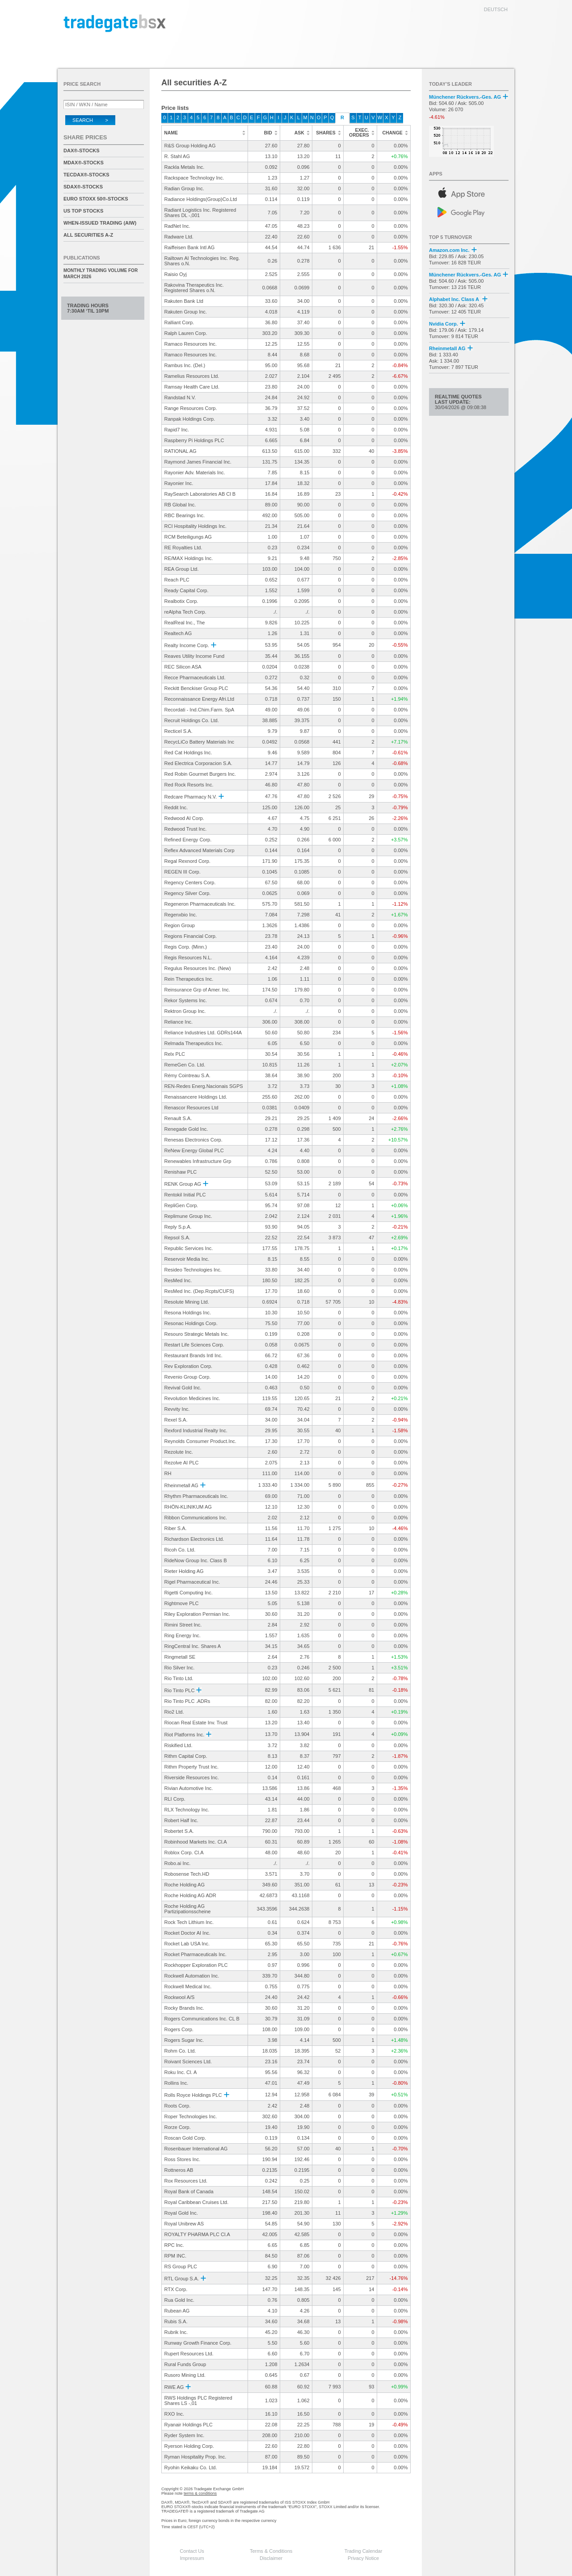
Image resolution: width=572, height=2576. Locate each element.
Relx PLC (174, 1054)
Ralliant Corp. (179, 322)
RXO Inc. (174, 2414)
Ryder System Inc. (184, 2435)
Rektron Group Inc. (185, 1011)
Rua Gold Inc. (179, 2300)
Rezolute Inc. (178, 1452)
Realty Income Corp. (190, 645)
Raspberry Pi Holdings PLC (194, 440)
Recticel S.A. (178, 731)
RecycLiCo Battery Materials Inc (199, 741)
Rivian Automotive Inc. (188, 1788)
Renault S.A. (178, 1118)
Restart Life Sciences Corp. (194, 1344)
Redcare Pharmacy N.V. (194, 796)
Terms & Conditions (271, 2551)
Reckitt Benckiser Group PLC (196, 688)
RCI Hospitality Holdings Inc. (195, 526)
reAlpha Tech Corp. (185, 612)
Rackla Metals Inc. (184, 167)
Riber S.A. (175, 1528)
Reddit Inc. (176, 807)
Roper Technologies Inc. (190, 2116)
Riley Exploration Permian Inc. (197, 1614)
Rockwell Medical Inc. (188, 1986)
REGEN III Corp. (182, 871)
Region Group (179, 925)
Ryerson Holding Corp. (189, 2446)
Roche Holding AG (184, 1884)
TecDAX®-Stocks (86, 174)
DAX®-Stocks (81, 150)
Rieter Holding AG (184, 1571)
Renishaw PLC (180, 1172)
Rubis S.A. (176, 2321)
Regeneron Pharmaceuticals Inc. (200, 904)
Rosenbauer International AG (196, 2148)
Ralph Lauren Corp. (185, 333)
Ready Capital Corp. (186, 590)
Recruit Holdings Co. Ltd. (191, 720)
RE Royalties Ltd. (183, 547)
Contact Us (192, 2551)
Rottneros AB (178, 2170)
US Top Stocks (83, 210)
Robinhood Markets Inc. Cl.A (195, 1841)
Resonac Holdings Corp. (191, 1323)
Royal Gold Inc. (181, 2213)
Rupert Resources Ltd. (189, 2353)
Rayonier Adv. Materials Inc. (194, 472)
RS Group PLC (180, 2266)
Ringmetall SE (180, 1657)
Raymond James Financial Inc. (197, 461)
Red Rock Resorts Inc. (189, 784)
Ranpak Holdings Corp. (189, 419)
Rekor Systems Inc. (185, 1000)
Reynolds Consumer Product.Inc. (200, 1441)
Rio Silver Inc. (179, 1667)
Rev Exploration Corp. (188, 1366)
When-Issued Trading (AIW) (99, 223)
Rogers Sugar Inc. (184, 2040)
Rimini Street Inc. (183, 1624)
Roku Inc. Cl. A (180, 2072)
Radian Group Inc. (184, 188)
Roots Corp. (177, 2105)
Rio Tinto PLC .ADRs (187, 1701)
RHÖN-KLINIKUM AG (188, 1507)
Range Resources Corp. (190, 408)
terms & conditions (200, 2493)
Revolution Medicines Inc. (192, 1398)
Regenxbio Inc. (180, 914)
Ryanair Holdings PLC (188, 2424)
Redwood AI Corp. (184, 818)
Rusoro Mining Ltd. (185, 2375)
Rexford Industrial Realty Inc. (195, 1430)
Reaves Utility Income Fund (194, 656)
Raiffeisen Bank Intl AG (189, 247)
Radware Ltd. (178, 236)
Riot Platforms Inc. (187, 1734)
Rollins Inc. (176, 2083)
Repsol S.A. (177, 1237)
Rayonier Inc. (178, 483)
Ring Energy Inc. (182, 1635)
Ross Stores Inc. (182, 2159)
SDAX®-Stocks (83, 186)
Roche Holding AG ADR (190, 1895)
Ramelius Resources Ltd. (191, 376)
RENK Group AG (186, 1184)
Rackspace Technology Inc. (194, 177)
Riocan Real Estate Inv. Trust (196, 1722)
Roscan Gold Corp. (185, 2138)
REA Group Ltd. (181, 569)
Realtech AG (178, 633)
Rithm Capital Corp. (185, 1756)
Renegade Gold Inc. (186, 1129)
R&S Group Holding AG (190, 145)
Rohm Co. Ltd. (180, 2050)
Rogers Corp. (178, 2029)
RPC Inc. (174, 2245)
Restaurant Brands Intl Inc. (193, 1355)
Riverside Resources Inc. (191, 1777)
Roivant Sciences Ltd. (188, 2061)
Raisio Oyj (175, 274)
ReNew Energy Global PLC (194, 1150)
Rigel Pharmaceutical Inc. (192, 1582)
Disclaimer (271, 2558)
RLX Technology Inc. (187, 1809)
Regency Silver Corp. (187, 893)
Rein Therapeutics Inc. (189, 979)
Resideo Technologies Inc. (193, 1269)
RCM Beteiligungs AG (188, 536)
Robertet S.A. (179, 1831)
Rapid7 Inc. (176, 429)
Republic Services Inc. (188, 1248)
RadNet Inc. (177, 226)
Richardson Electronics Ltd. (194, 1539)
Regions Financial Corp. (190, 936)
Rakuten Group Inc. (185, 311)
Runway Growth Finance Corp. (197, 2343)
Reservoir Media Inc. (187, 1259)
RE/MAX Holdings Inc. (188, 558)
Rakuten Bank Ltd (183, 301)
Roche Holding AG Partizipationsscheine (187, 1908)
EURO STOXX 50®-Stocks (95, 198)
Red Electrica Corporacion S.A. (198, 763)
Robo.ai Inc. (177, 1863)
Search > (90, 120)
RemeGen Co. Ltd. (185, 1064)
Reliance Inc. (178, 1022)
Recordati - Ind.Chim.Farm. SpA (199, 709)
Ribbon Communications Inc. (195, 1517)
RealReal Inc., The (184, 622)
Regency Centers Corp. (190, 882)
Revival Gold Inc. (183, 1387)
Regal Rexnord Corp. (187, 861)
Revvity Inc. (177, 1409)
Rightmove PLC (181, 1603)
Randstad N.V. (180, 397)
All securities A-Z (88, 235)
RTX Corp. (176, 2289)
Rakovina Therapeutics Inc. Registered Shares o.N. (194, 287)
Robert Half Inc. (181, 1820)
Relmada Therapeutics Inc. (193, 1043)
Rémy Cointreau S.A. (187, 1075)
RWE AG (177, 2387)
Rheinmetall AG (184, 1485)
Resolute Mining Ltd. (186, 1302)
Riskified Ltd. (178, 1745)
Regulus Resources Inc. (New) (197, 968)
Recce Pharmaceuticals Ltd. (195, 677)
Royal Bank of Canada (189, 2191)
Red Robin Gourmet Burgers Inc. (200, 774)
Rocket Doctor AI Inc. (187, 1933)
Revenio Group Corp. (187, 1377)
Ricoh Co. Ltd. (180, 1549)
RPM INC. (175, 2255)
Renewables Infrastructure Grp (197, 1161)
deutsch (496, 9)
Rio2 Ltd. (174, 1712)
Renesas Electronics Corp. (193, 1139)
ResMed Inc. (178, 1280)
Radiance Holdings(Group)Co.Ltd (200, 199)
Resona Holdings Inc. (187, 1312)
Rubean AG (177, 2310)
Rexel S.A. (176, 1419)
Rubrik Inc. (176, 2332)
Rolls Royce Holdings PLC (196, 2095)
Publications (81, 257)
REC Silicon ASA (183, 666)
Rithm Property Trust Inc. (191, 1766)
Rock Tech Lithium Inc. (189, 1922)
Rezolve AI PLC (181, 1462)
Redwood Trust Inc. (185, 829)
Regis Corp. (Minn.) (185, 946)
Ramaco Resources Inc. (190, 344)
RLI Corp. (174, 1799)
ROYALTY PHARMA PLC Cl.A (197, 2234)
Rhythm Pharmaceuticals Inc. (196, 1496)
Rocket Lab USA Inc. (187, 1943)
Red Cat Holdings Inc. (188, 752)
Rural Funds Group (185, 2364)
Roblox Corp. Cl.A (184, 1852)
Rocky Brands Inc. (184, 2008)
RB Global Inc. (180, 504)
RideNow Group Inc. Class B (195, 1560)
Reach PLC (176, 579)
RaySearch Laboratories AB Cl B (200, 494)
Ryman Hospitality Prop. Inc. (195, 2456)
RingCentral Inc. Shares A (192, 1646)
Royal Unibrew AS (184, 2223)
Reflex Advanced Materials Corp (199, 850)
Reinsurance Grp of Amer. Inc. (197, 989)
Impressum (192, 2558)
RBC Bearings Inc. (184, 515)
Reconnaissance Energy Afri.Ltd (199, 699)
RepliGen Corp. (181, 1205)
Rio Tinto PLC (183, 1690)
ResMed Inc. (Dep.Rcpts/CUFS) (199, 1291)
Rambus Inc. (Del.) (185, 365)
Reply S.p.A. (178, 1226)
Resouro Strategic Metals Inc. (196, 1334)
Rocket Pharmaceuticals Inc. (195, 1954)
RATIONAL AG (180, 451)
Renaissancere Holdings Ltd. (195, 1097)
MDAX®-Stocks (83, 162)
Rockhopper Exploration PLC (196, 1965)
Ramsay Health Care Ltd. (192, 386)
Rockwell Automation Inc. (191, 1975)
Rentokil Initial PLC (185, 1194)
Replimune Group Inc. (188, 1216)
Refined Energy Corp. (188, 839)
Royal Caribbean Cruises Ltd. (196, 2202)
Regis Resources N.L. (188, 957)
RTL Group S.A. (185, 2278)
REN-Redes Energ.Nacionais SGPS (203, 1086)
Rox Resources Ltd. (186, 2180)
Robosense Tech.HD (187, 1874)
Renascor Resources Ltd (191, 1107)
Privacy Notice (363, 2558)
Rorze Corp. (177, 2127)
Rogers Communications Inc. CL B (202, 2018)
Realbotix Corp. (181, 601)
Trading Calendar (364, 2551)
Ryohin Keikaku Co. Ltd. (190, 2467)
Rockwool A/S (179, 1997)
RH (168, 1473)
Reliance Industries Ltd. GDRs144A (203, 1032)
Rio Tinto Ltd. (178, 1678)
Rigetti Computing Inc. (188, 1592)
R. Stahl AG (177, 156)
